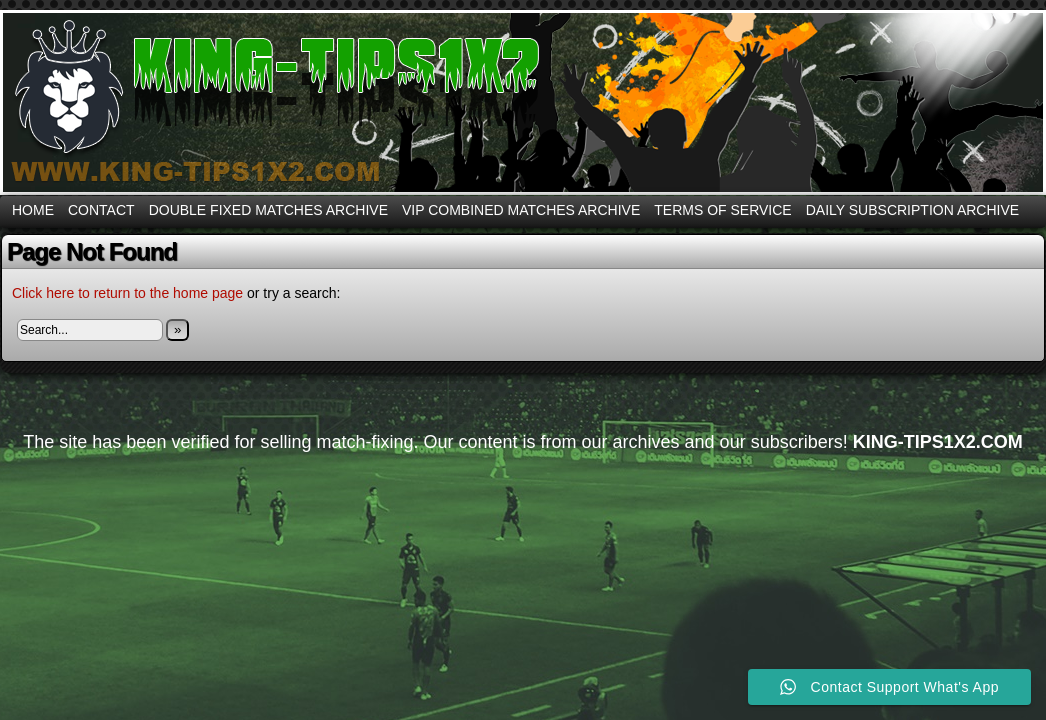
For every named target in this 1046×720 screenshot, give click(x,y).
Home (33, 210)
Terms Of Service (722, 210)
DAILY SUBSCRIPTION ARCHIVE (912, 210)
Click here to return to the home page (127, 293)
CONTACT (101, 210)
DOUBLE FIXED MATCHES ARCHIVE (268, 210)
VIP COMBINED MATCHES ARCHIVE (521, 210)
